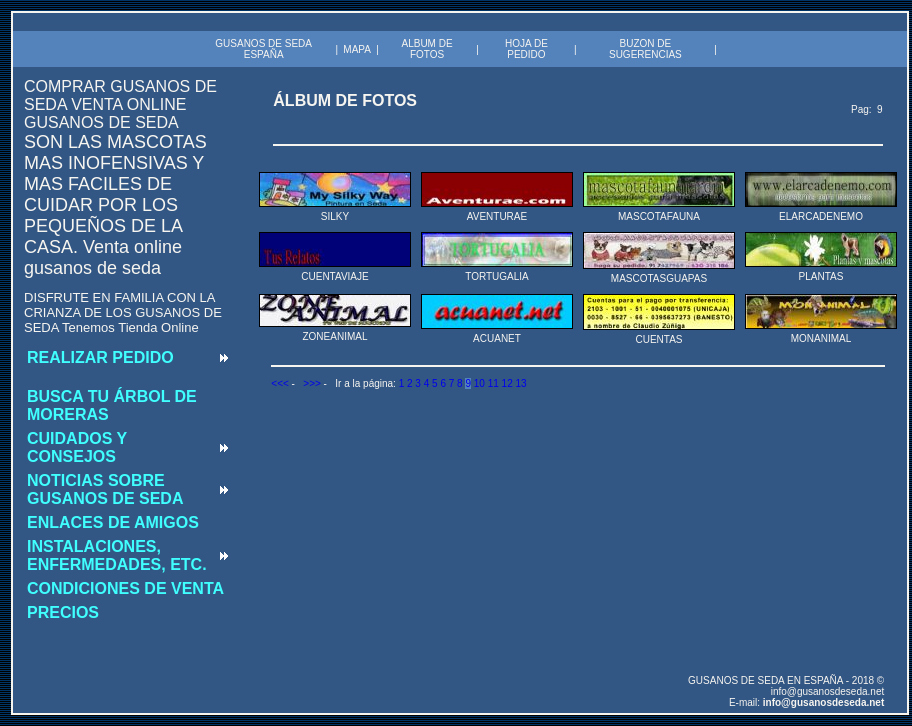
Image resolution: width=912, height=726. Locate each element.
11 (493, 383)
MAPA (357, 49)
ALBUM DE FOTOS (426, 49)
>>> (312, 383)
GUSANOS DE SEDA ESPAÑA (263, 49)
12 (507, 383)
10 (479, 383)
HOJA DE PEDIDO (526, 49)
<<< (280, 383)
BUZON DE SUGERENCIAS (645, 49)
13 (520, 383)
